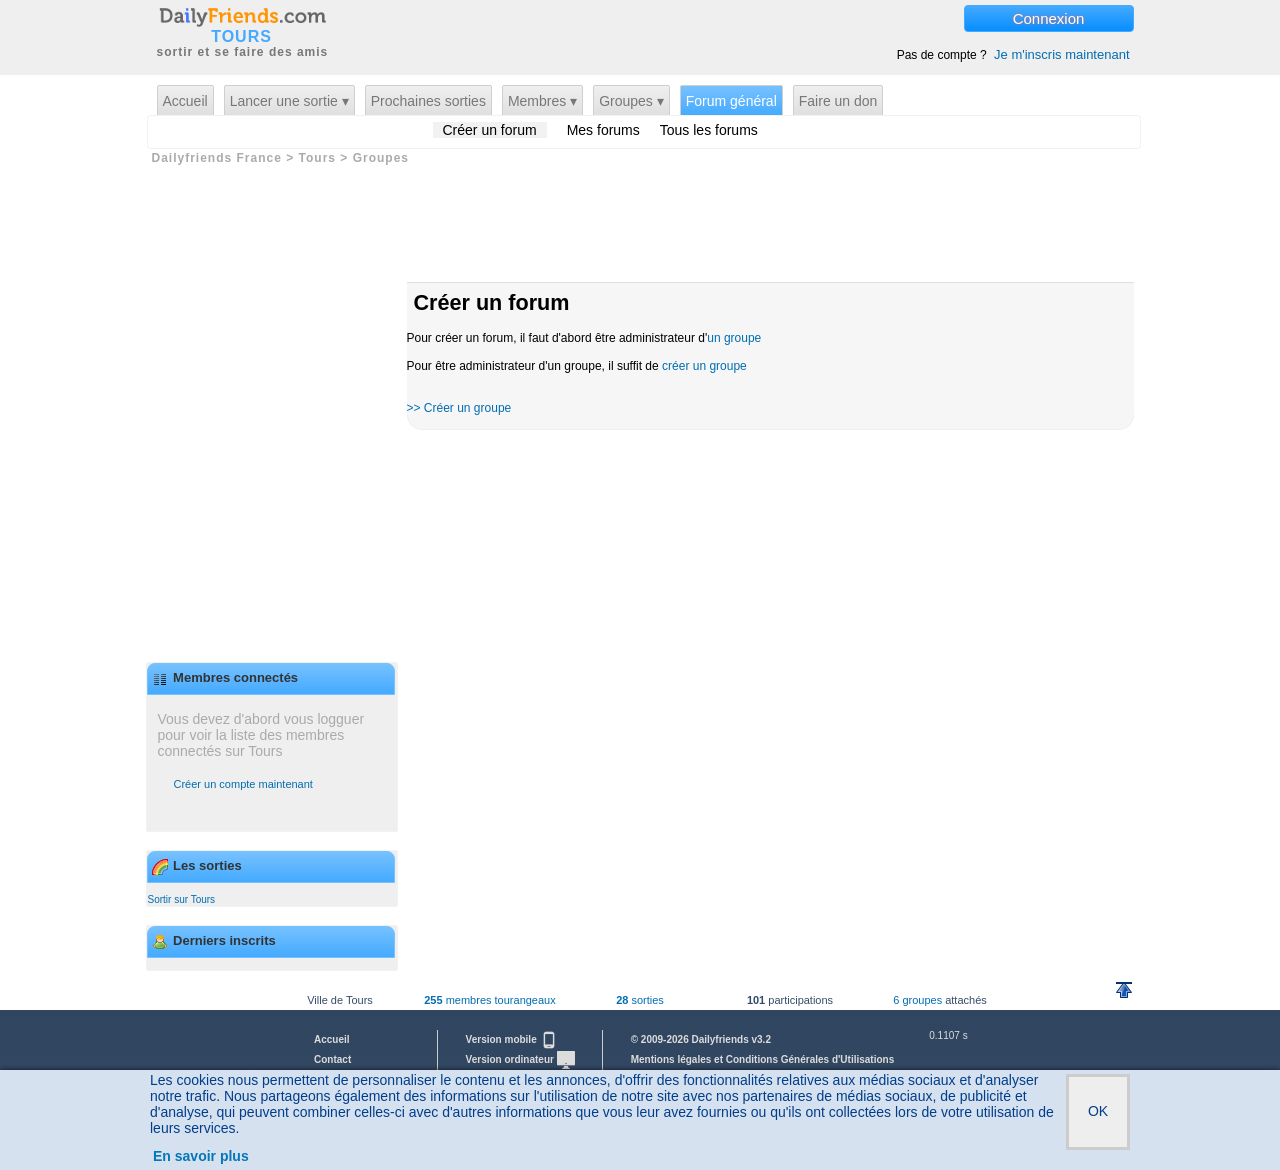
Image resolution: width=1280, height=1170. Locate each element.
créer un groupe (704, 366)
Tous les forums (709, 130)
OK (1098, 1111)
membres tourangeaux (489, 1000)
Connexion (1049, 18)
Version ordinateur (520, 1059)
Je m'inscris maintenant (1061, 54)
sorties (640, 1000)
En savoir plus (201, 1156)
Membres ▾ (542, 101)
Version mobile (512, 1039)
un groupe (734, 338)
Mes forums (603, 130)
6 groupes (917, 1000)
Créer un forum (490, 130)
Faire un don (838, 101)
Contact (332, 1059)
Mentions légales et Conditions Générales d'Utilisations (763, 1059)
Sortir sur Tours (182, 899)
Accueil (185, 101)
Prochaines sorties (428, 101)
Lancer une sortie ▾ (289, 101)
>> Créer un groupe (459, 408)
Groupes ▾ (631, 101)
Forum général (731, 101)
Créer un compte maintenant (243, 784)
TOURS (241, 37)
